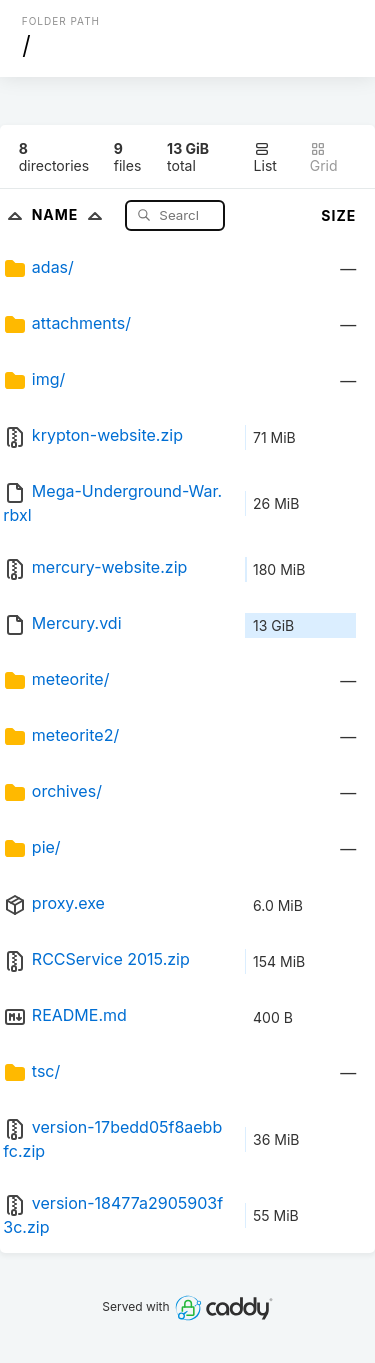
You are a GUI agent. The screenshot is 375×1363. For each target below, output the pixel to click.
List (265, 157)
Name (71, 214)
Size (338, 215)
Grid (324, 157)
